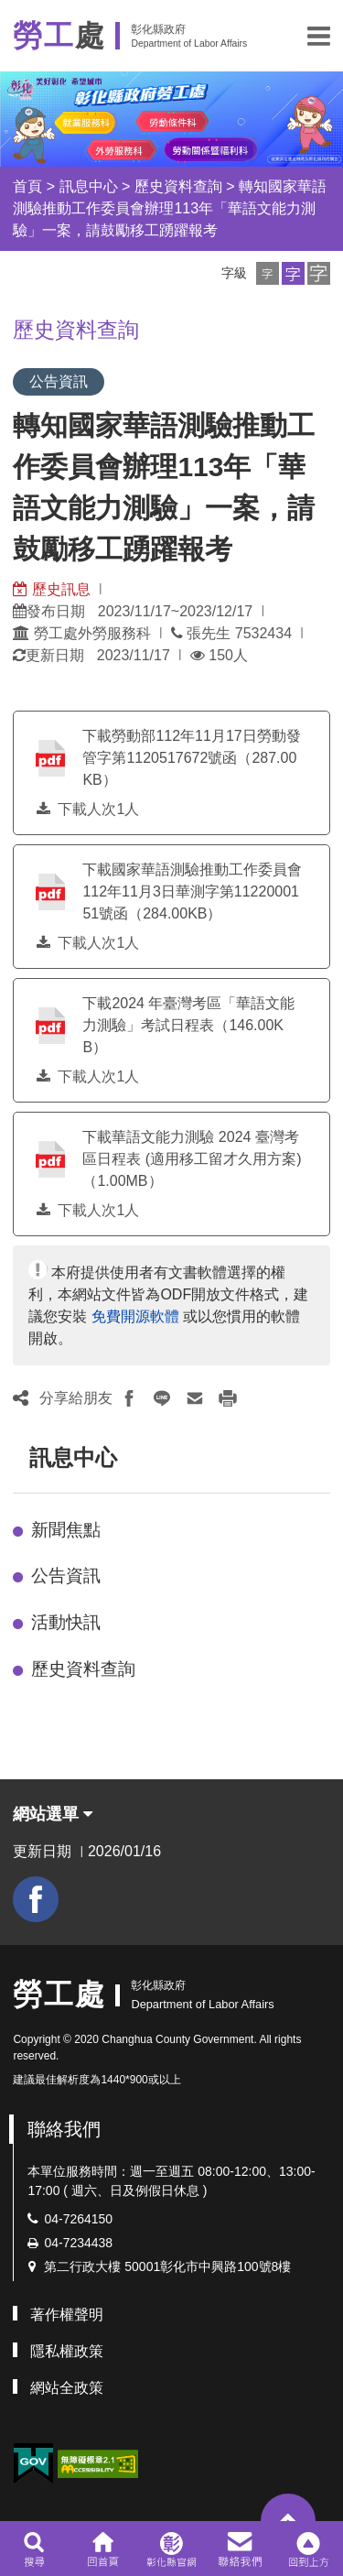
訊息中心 (88, 186)
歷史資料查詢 (178, 186)
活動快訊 (66, 1622)
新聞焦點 (66, 1529)
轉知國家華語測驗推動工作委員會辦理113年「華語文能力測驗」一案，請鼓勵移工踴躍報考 (170, 208)
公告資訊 (66, 1575)
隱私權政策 (66, 2351)
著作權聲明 (66, 2314)
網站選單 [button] (52, 1814)
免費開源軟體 (135, 1316)
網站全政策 (66, 2388)
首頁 (27, 186)
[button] (318, 36)
